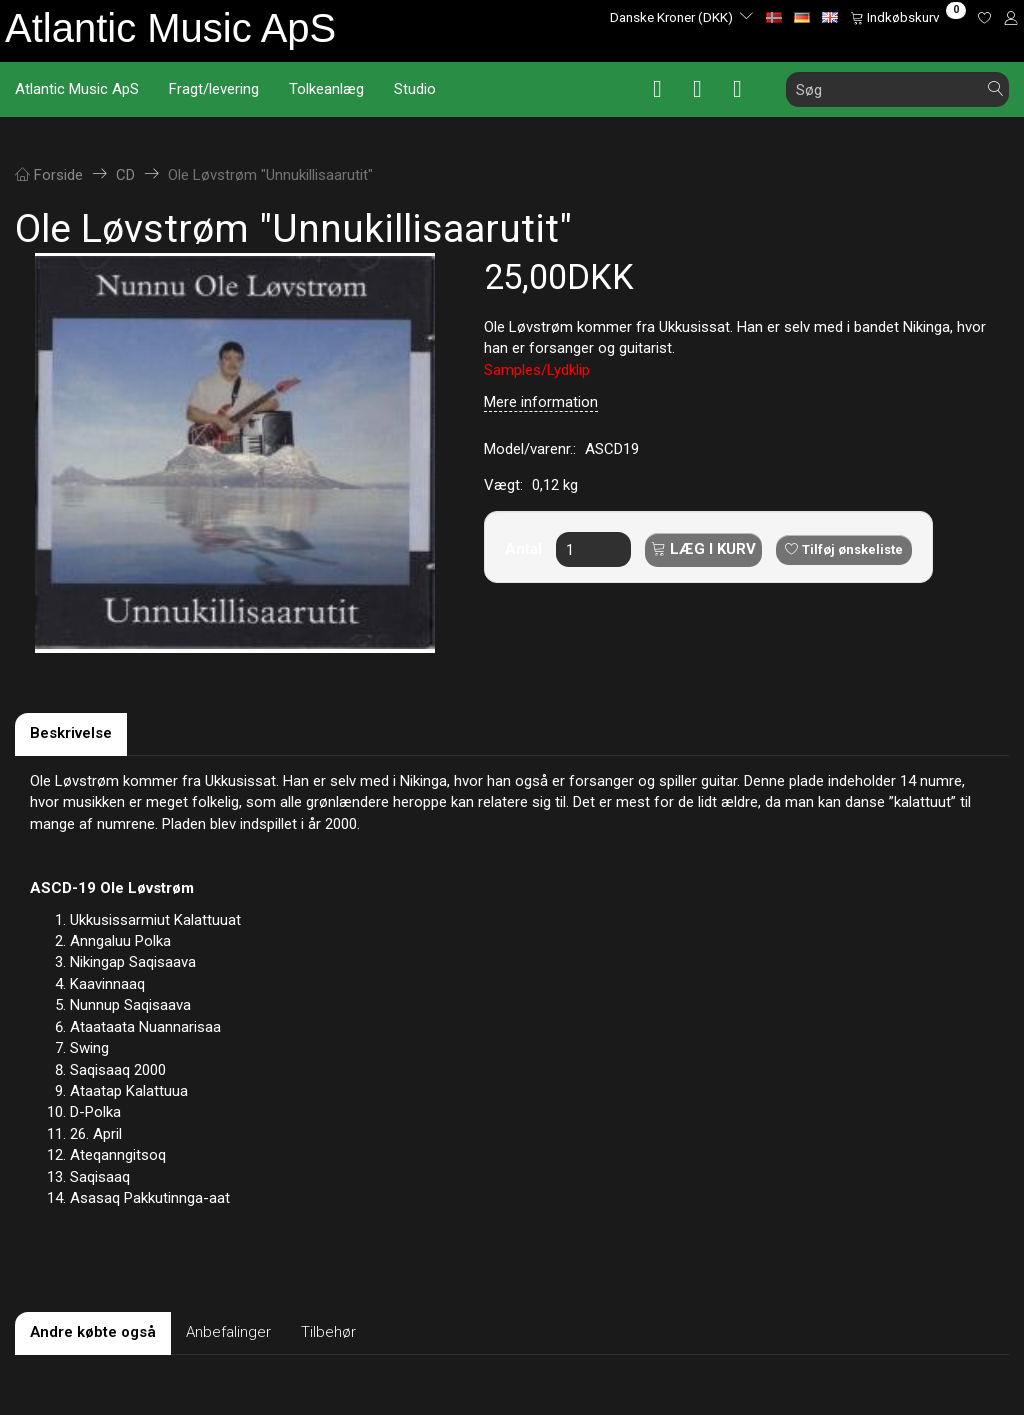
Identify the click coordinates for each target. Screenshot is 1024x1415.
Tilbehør (328, 1332)
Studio (415, 89)
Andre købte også (93, 1332)
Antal (525, 549)
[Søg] (996, 89)
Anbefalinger (228, 1332)
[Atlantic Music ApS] (170, 28)
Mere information (541, 402)
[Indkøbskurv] (908, 17)
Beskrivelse (71, 733)
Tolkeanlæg (326, 89)
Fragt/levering (214, 89)
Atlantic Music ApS (77, 89)
